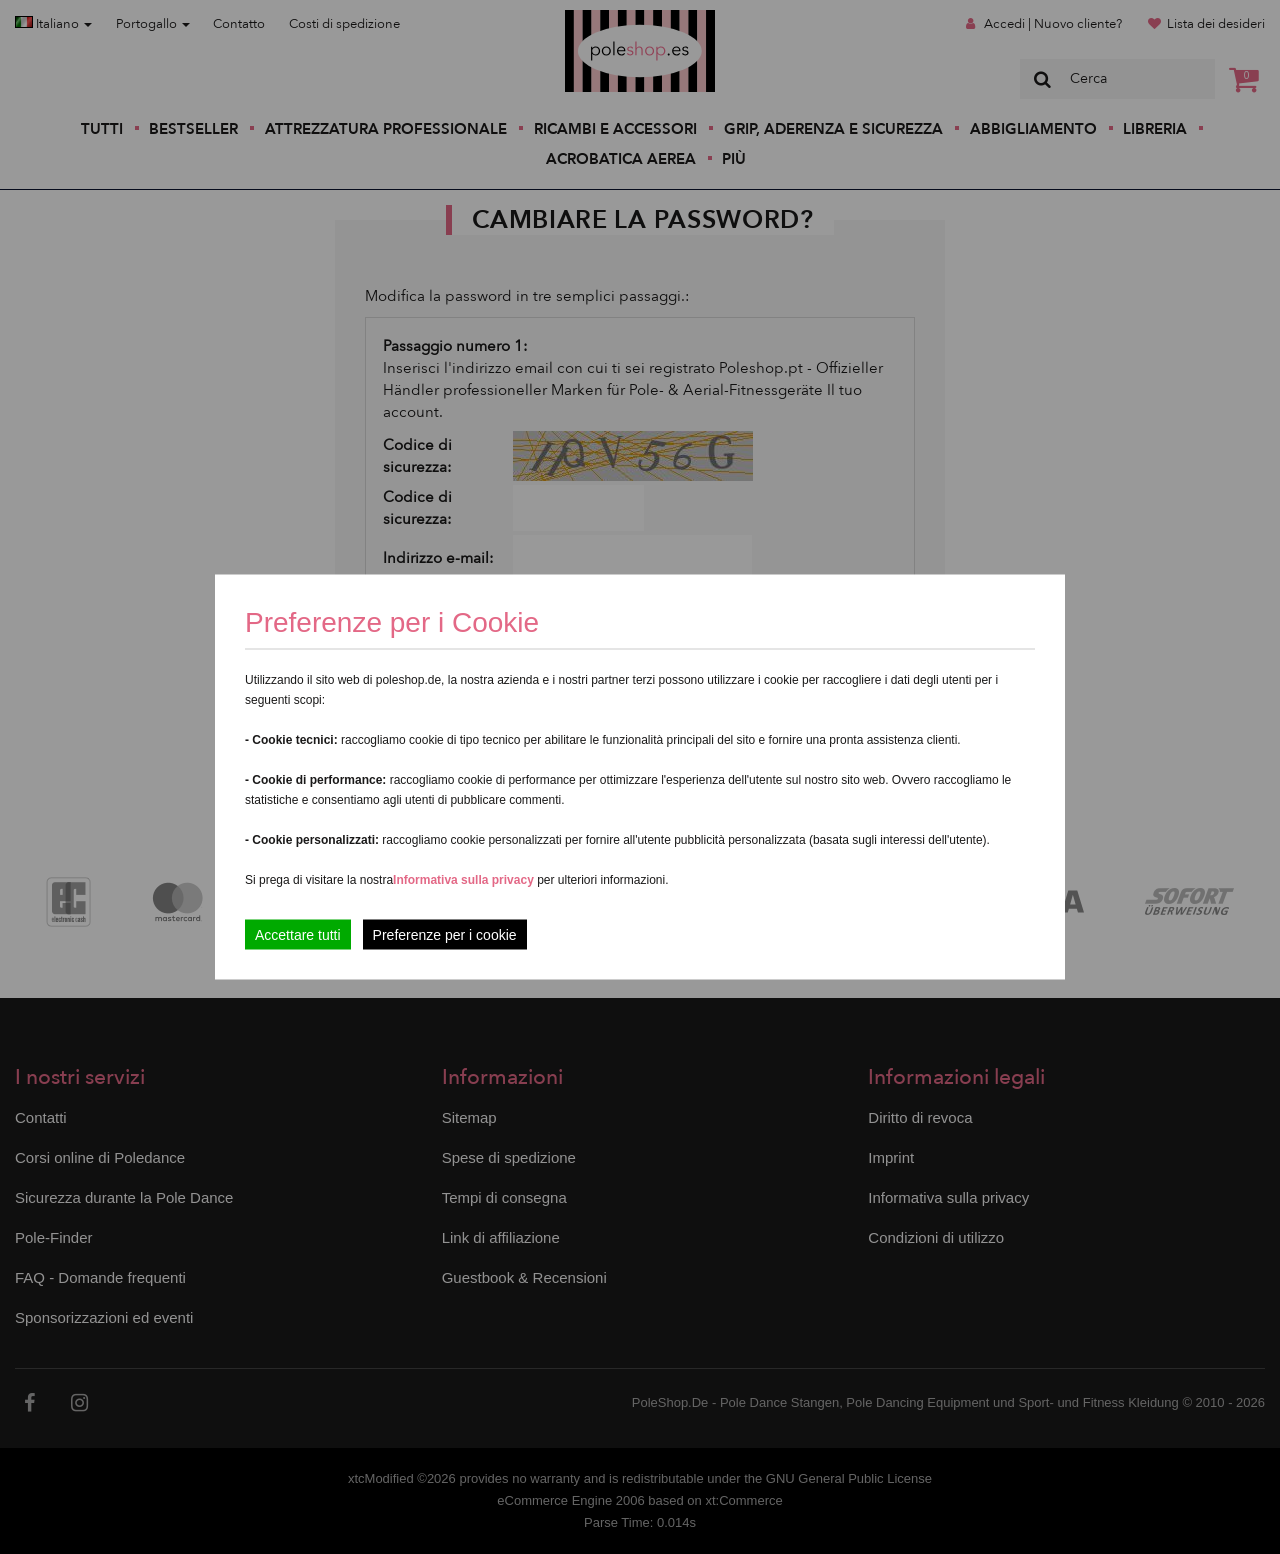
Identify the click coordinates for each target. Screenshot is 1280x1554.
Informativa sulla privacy (463, 880)
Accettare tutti (298, 935)
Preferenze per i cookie (445, 935)
